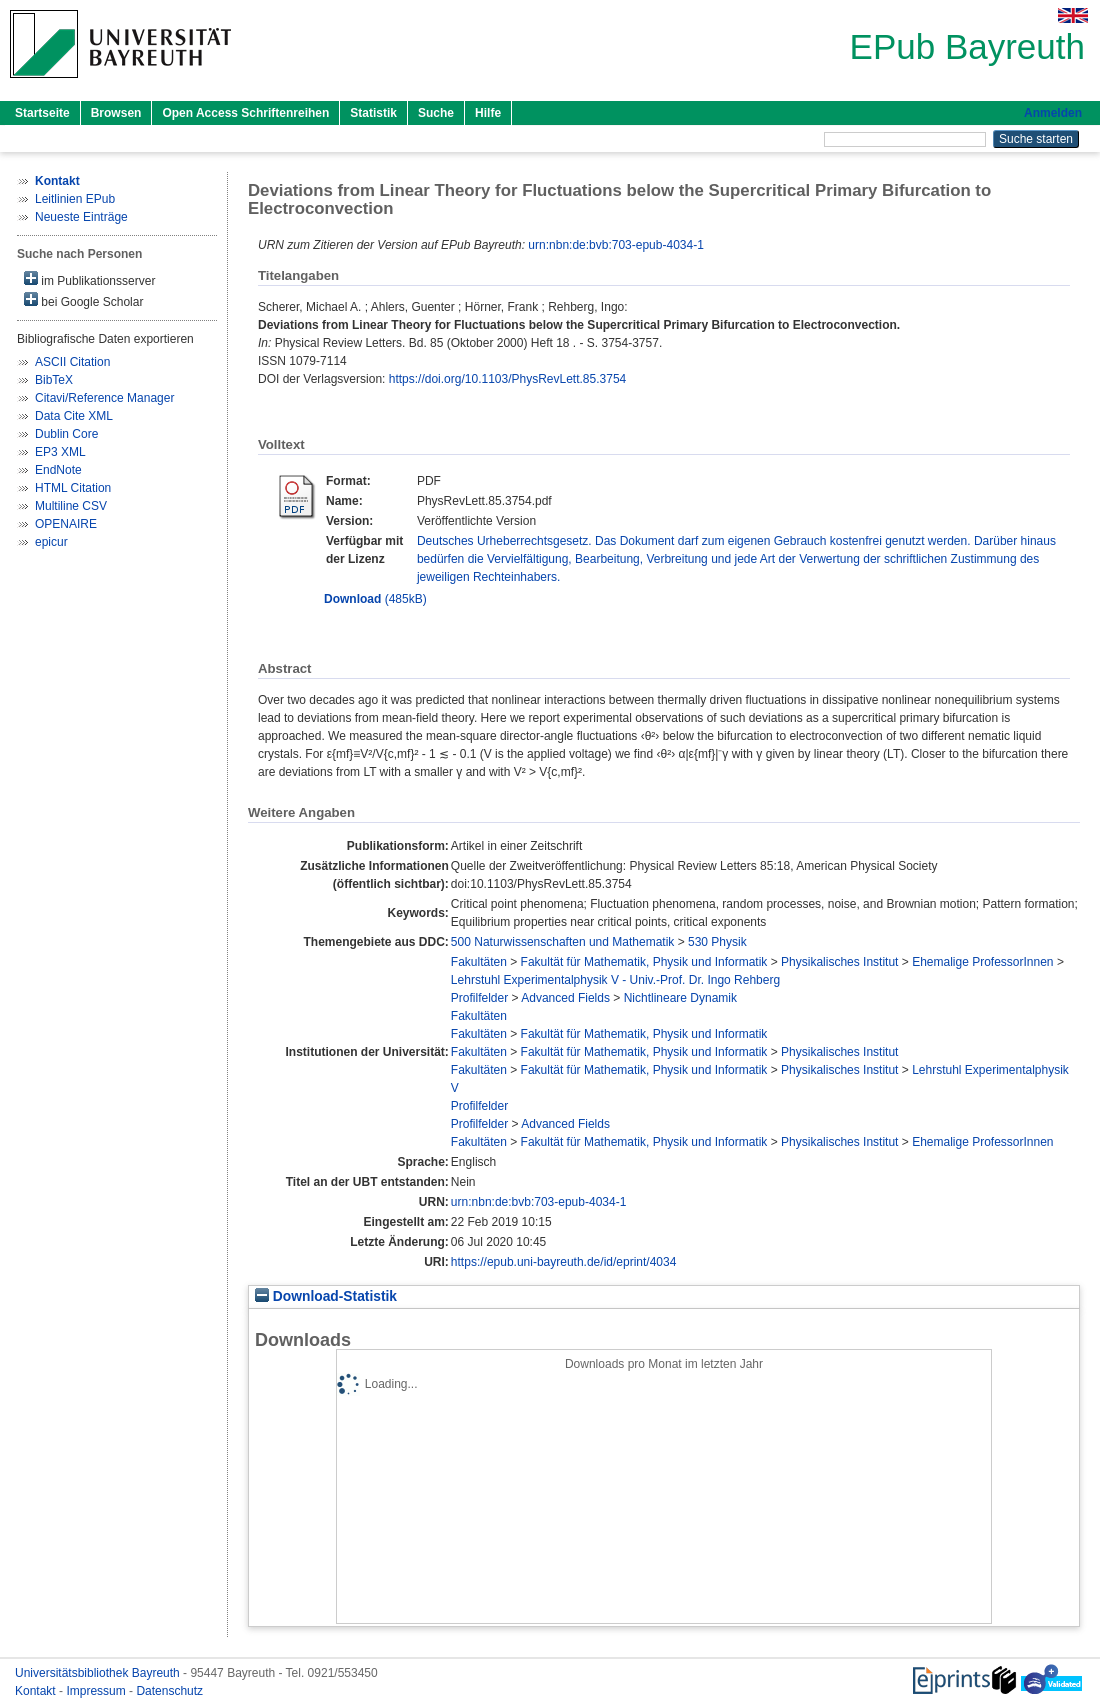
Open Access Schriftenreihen (245, 113)
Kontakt (37, 1691)
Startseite (42, 113)
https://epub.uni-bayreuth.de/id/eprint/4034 (564, 1262)
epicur (51, 542)
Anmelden (1053, 113)
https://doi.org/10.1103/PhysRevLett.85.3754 (508, 379)
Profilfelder (479, 998)
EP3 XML (60, 452)
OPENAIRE (66, 524)
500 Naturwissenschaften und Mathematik (562, 942)
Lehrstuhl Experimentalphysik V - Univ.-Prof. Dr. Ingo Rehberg (615, 980)
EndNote (58, 470)
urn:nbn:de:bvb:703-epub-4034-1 (615, 245)
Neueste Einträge (81, 217)
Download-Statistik (326, 1296)
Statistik (373, 113)
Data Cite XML (74, 416)
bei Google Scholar (83, 300)
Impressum (97, 1691)
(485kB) (375, 599)
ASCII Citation (72, 362)
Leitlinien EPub (75, 199)
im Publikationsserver (89, 279)
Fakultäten (479, 962)
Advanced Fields (565, 998)
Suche (436, 113)
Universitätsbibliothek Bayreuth (99, 1673)
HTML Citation (73, 488)
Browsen (116, 113)
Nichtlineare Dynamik (680, 998)
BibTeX (54, 380)
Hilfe (488, 113)
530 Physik (717, 942)
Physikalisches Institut (839, 962)
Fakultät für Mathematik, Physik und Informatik (644, 962)
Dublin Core (66, 434)
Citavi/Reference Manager (104, 398)
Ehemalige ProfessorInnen (982, 962)
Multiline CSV (71, 506)
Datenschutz (169, 1691)
